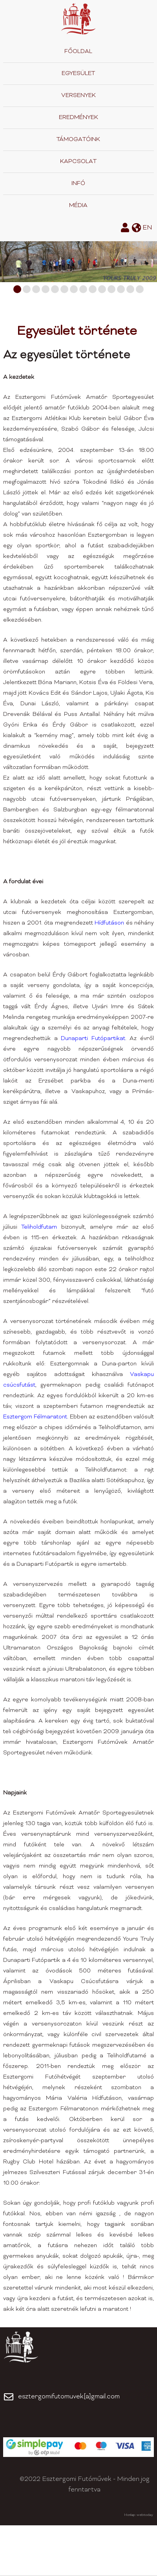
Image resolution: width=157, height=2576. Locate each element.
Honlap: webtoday (138, 2515)
